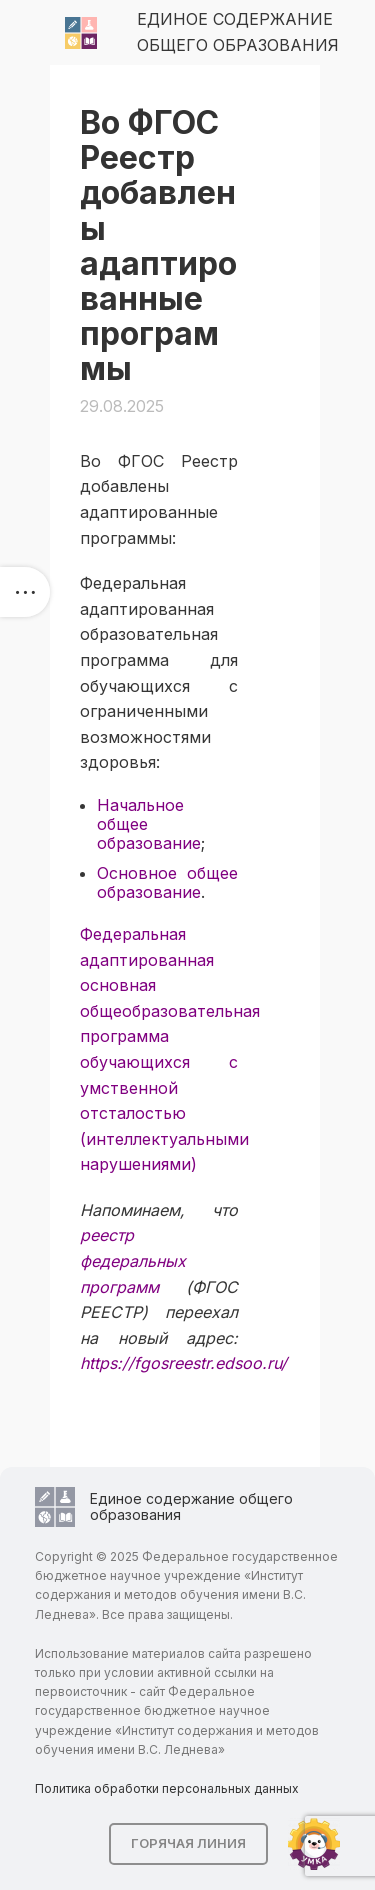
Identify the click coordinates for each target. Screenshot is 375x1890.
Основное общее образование (167, 882)
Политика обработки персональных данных (167, 1788)
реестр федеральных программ (133, 1260)
